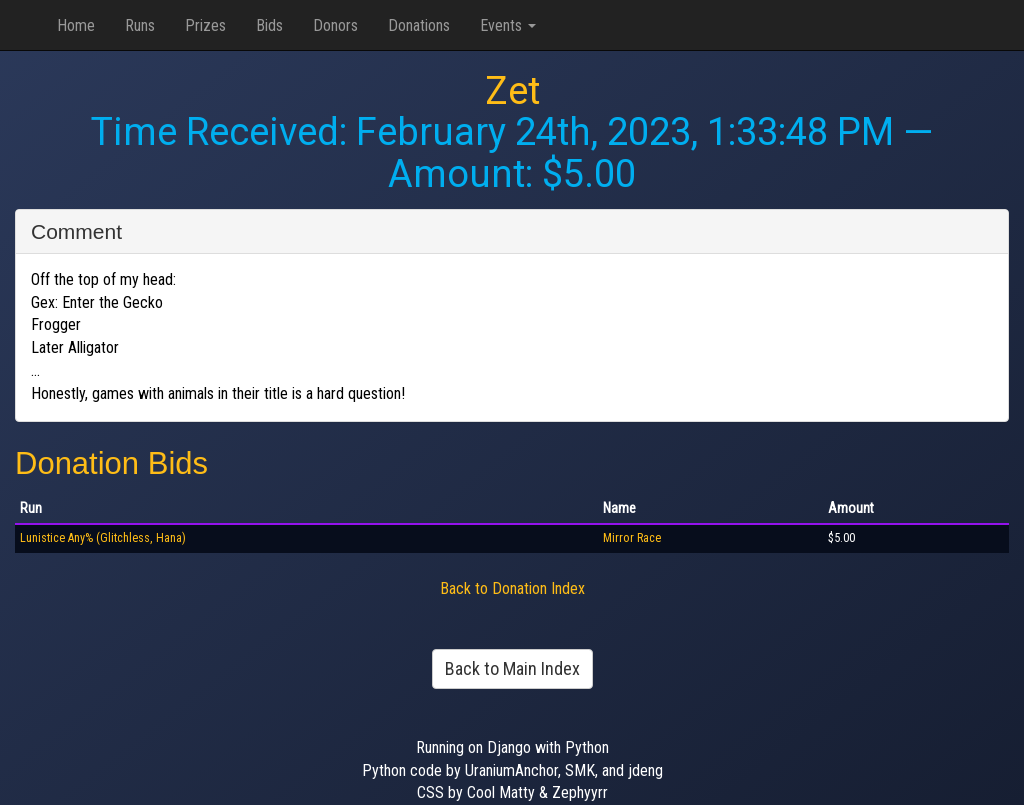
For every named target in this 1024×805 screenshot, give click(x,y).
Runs (140, 25)
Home (76, 25)
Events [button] (508, 25)
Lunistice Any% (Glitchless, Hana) (103, 538)
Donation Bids (111, 463)
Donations (419, 25)
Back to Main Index (512, 668)
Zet (512, 91)
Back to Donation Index (512, 588)
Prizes (205, 25)
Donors (335, 25)
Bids (269, 25)
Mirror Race (632, 538)
